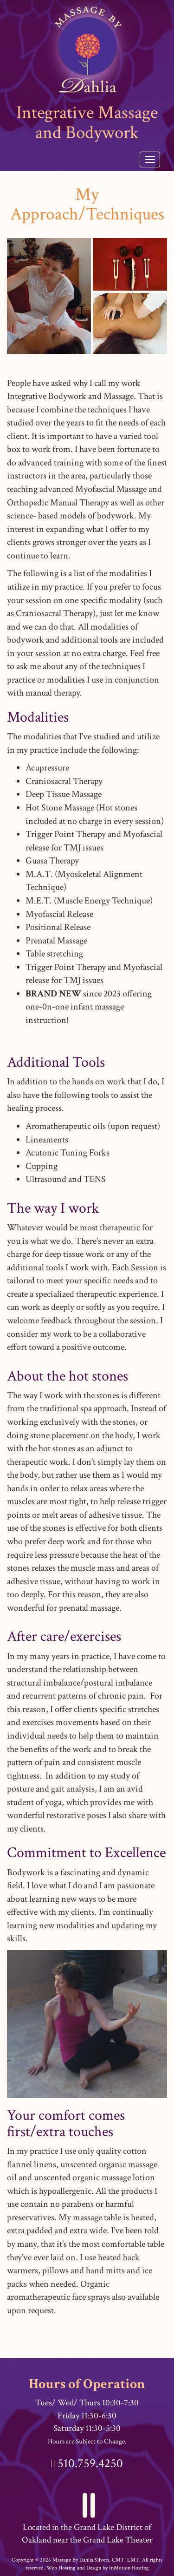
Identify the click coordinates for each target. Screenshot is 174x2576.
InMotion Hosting (129, 2567)
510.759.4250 (90, 2463)
